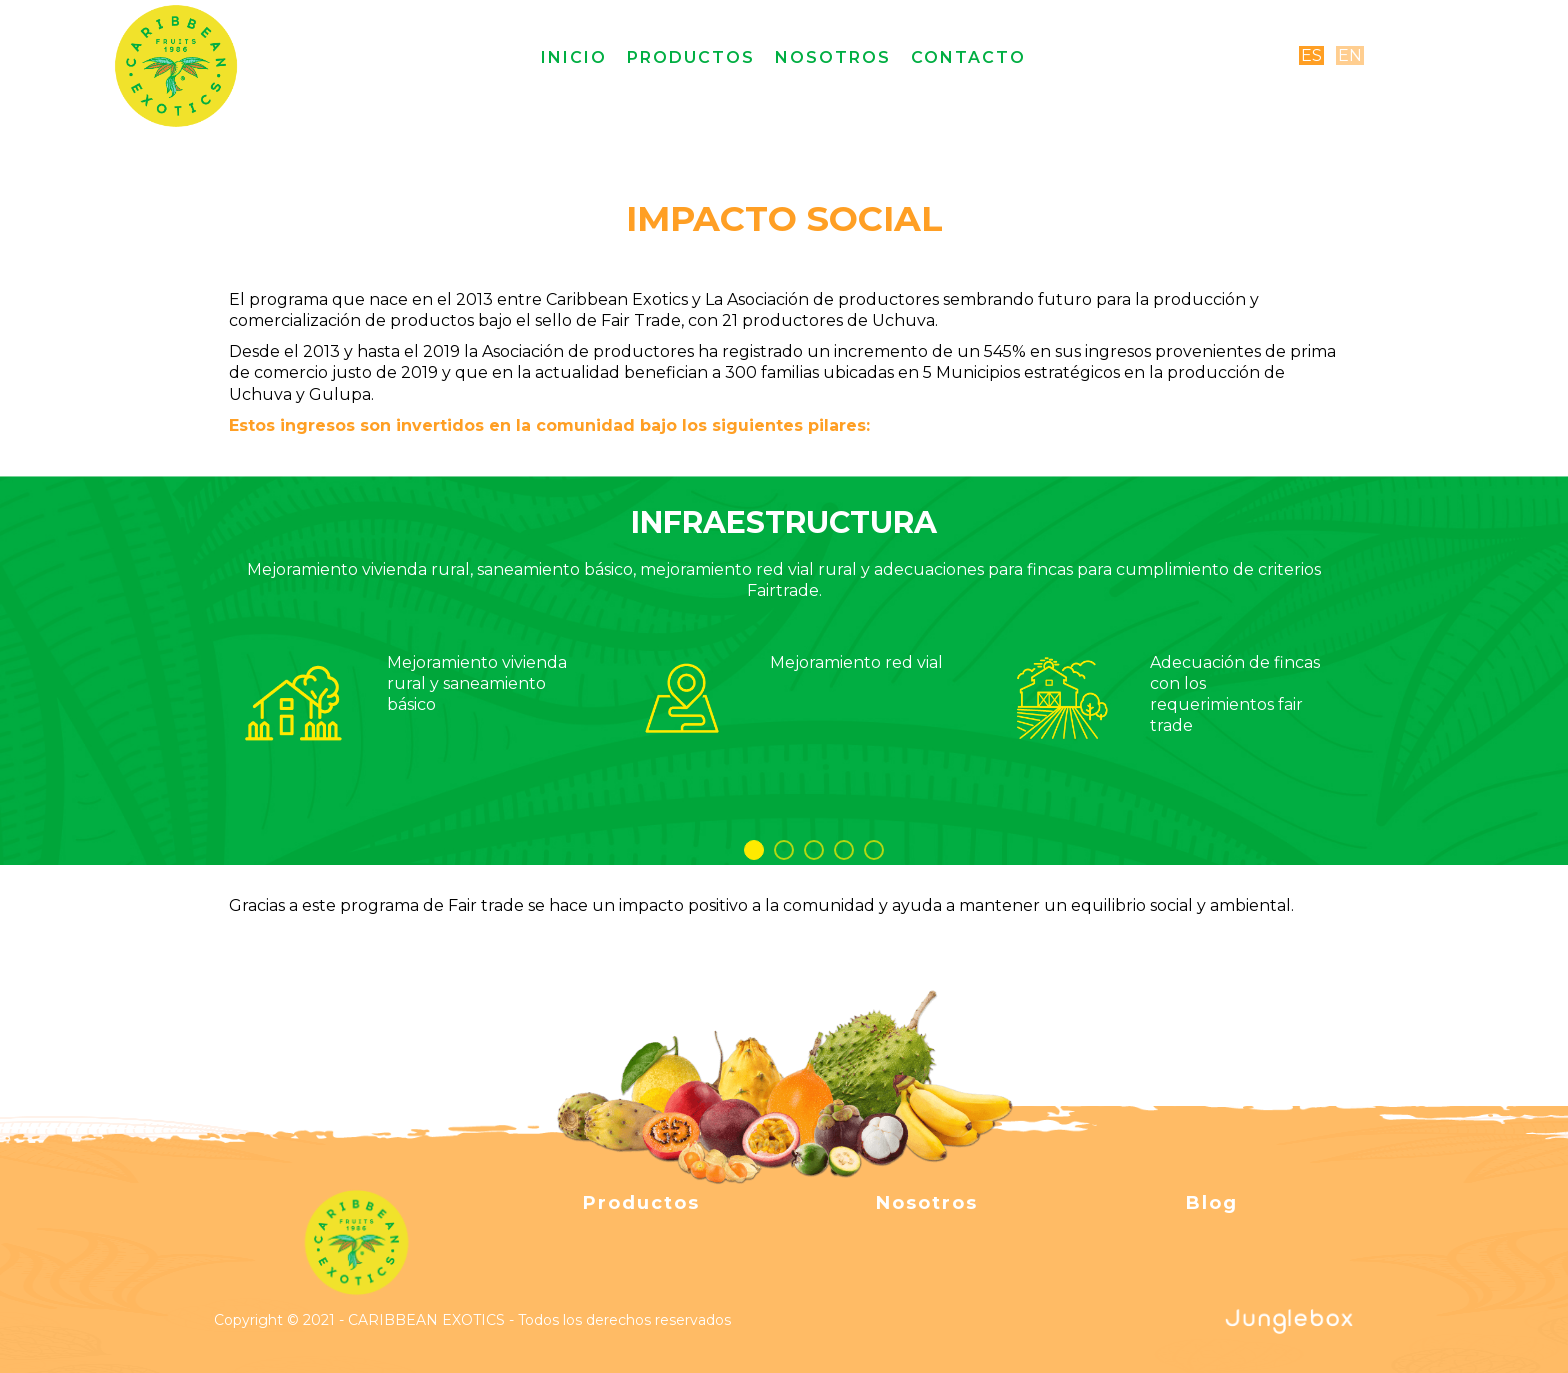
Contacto (968, 57)
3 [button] (814, 850)
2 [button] (784, 850)
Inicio (574, 57)
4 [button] (844, 850)
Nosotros (833, 57)
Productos (691, 57)
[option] (784, 644)
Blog (1212, 1203)
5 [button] (874, 850)
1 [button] (754, 850)
